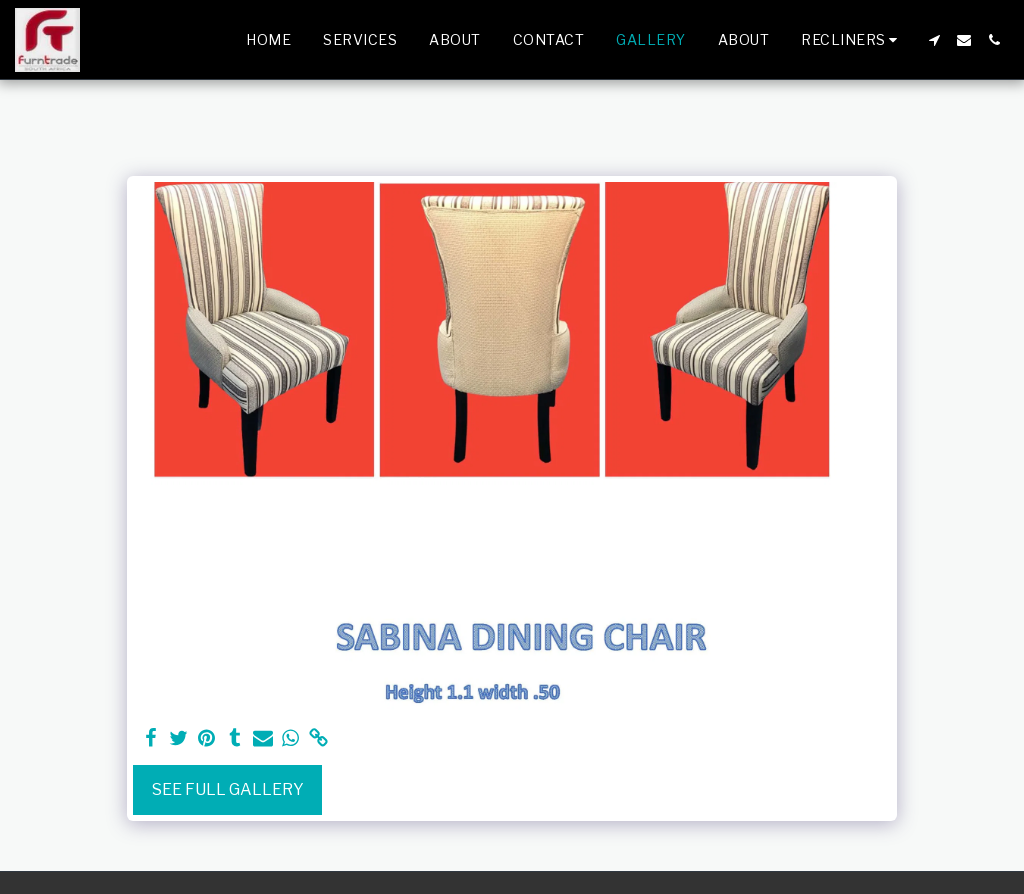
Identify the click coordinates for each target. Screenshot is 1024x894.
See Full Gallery (228, 789)
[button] (852, 40)
